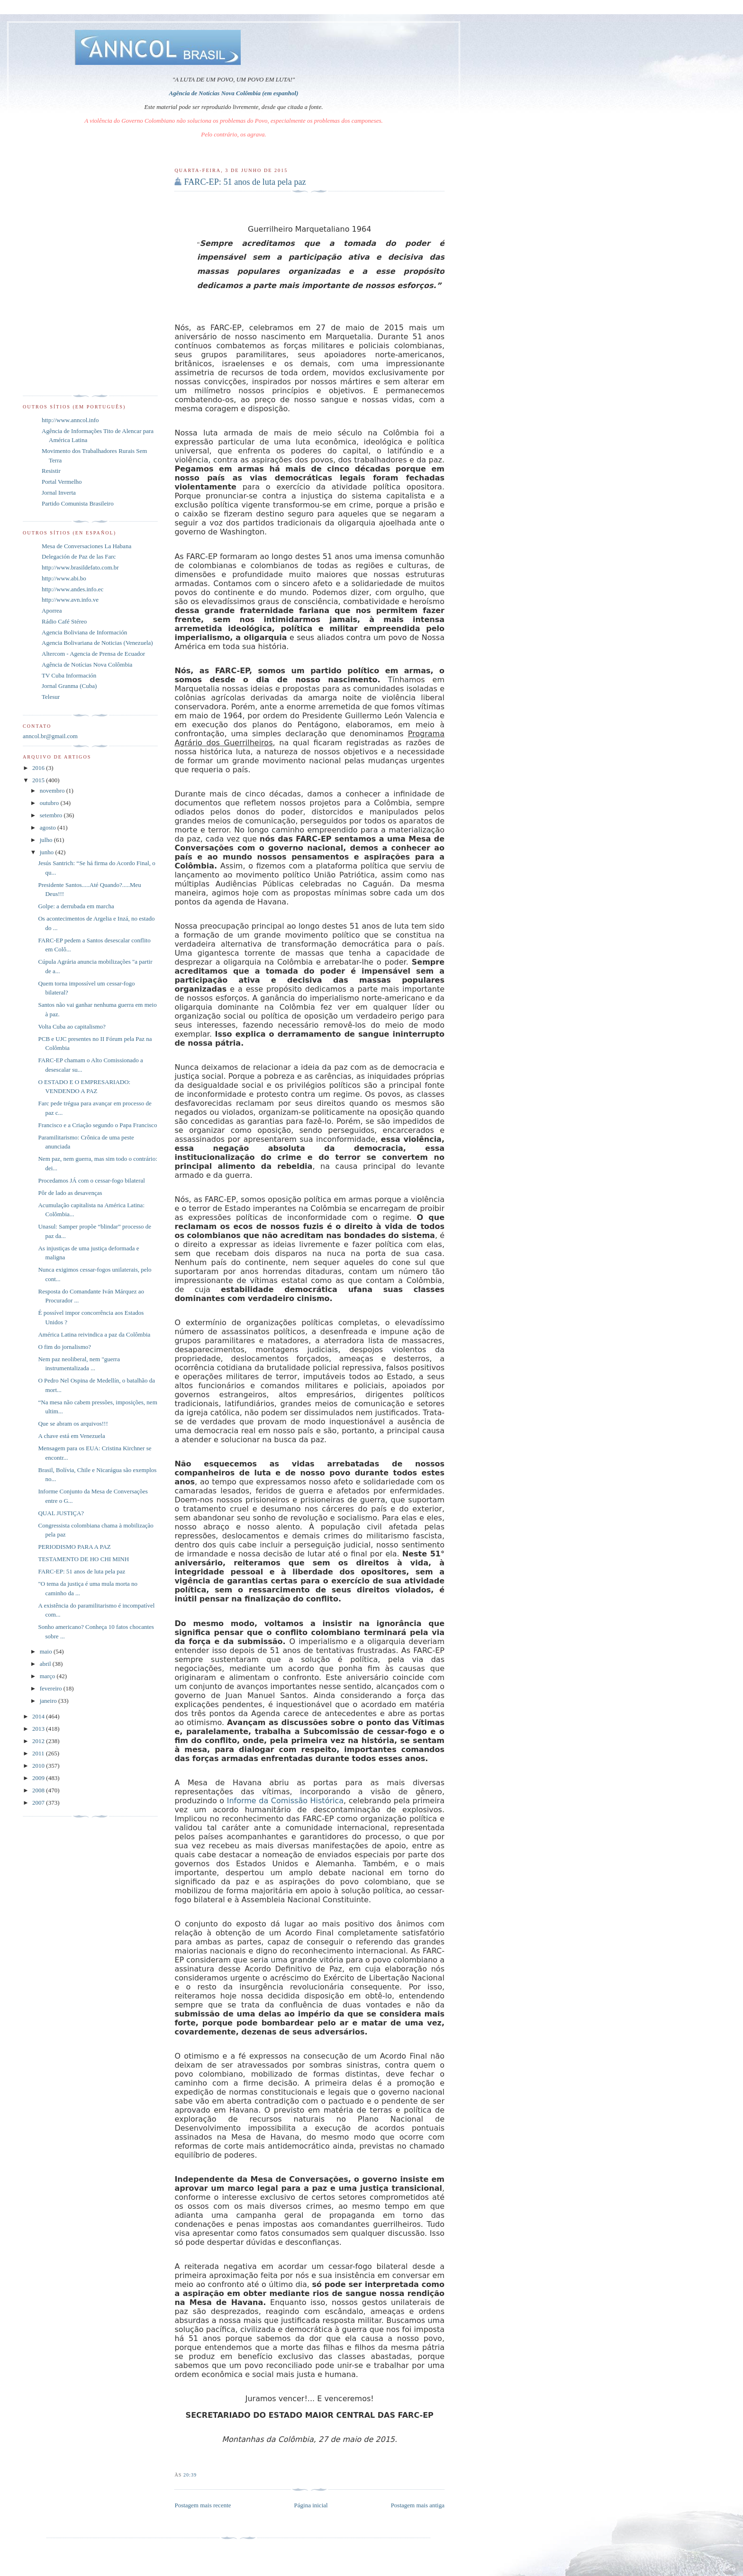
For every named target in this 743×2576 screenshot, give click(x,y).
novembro (53, 790)
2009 (39, 1777)
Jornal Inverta (59, 492)
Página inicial (311, 2505)
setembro (52, 815)
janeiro (49, 1700)
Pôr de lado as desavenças (70, 1192)
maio (47, 1651)
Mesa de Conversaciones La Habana (86, 546)
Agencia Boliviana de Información (84, 632)
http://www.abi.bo (64, 578)
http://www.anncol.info (70, 420)
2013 (39, 1728)
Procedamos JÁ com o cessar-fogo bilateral (91, 1180)
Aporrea (52, 610)
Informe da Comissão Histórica (285, 1800)
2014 (39, 1716)
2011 (39, 1753)
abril (46, 1663)
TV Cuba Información (69, 675)
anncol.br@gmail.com (50, 736)
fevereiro (51, 1688)
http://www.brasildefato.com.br (80, 567)
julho (47, 839)
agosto (48, 827)
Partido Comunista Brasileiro (78, 503)
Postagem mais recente (202, 2505)
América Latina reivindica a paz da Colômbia (94, 1334)
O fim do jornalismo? (64, 1346)
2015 (39, 780)
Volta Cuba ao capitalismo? (71, 1026)
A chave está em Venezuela (71, 1435)
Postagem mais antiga (417, 2505)
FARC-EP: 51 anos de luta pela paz (245, 182)
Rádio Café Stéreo (64, 621)
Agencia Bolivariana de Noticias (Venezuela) (97, 642)
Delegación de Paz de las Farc (79, 556)
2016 (39, 767)
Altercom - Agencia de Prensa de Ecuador (93, 653)
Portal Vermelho (62, 481)
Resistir (51, 470)
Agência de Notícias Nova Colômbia (87, 664)
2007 (39, 1802)
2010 (39, 1765)
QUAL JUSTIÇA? (61, 1513)
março (48, 1676)
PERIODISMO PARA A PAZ (74, 1546)
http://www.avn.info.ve (70, 599)
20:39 (190, 2474)
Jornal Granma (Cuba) (69, 685)
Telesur (51, 696)
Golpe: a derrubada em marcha (76, 906)
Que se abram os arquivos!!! (73, 1423)
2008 (39, 1790)
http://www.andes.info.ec (72, 589)
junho (47, 852)
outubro (50, 802)
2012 (39, 1740)
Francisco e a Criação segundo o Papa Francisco (97, 1125)
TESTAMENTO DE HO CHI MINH (83, 1559)
